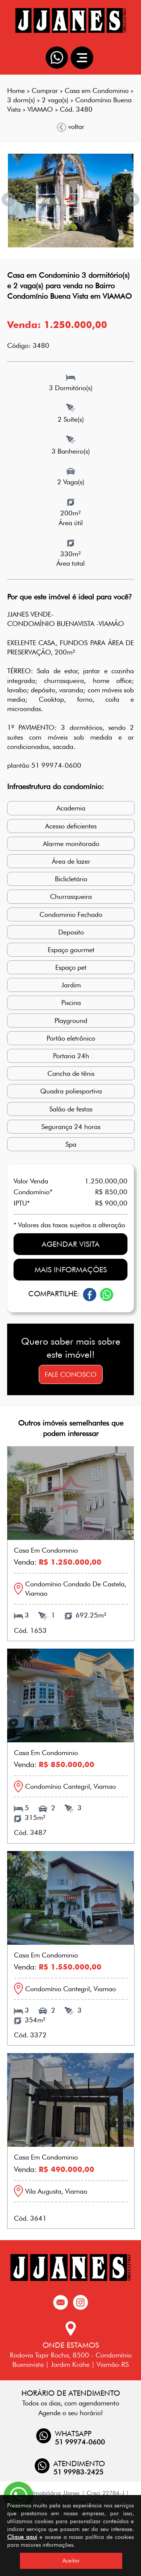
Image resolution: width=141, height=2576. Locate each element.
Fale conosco (71, 1374)
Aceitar (71, 2560)
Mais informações (71, 1269)
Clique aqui (22, 2537)
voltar (70, 127)
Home (16, 90)
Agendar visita (71, 1244)
